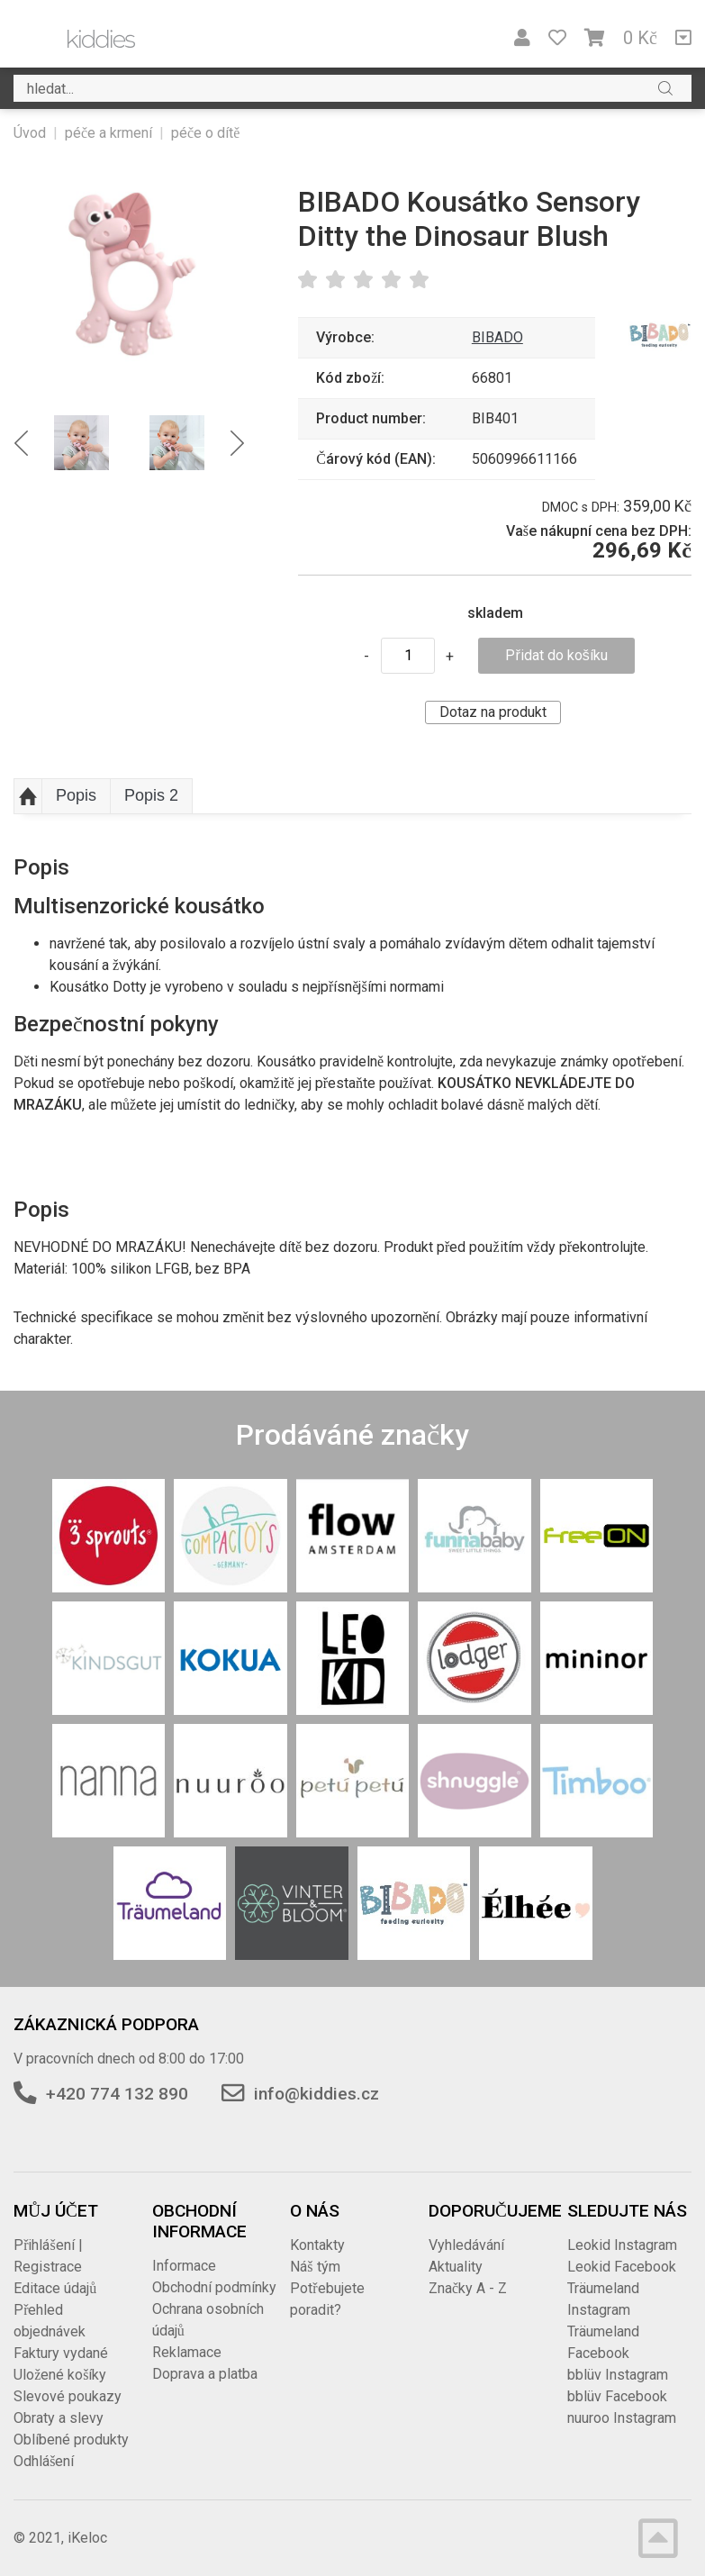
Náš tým (314, 2266)
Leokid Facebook (621, 2266)
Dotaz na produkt (493, 712)
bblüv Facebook (617, 2396)
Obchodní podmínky (214, 2287)
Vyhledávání (466, 2245)
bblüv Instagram (617, 2374)
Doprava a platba (205, 2373)
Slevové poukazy (68, 2396)
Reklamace (186, 2352)
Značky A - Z (468, 2288)
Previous (21, 443)
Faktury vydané (61, 2353)
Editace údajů (55, 2288)
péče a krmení (108, 132)
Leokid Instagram (622, 2245)
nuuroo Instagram (621, 2417)
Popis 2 (151, 795)
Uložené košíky (60, 2374)
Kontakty (317, 2245)
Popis (76, 795)
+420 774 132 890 (117, 2093)
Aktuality (456, 2266)
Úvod (30, 132)
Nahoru (27, 796)
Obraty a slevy (59, 2417)
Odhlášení (44, 2461)
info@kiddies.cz (316, 2093)
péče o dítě (205, 132)
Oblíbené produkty (71, 2439)
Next (237, 443)
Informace (184, 2265)
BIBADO (497, 337)
